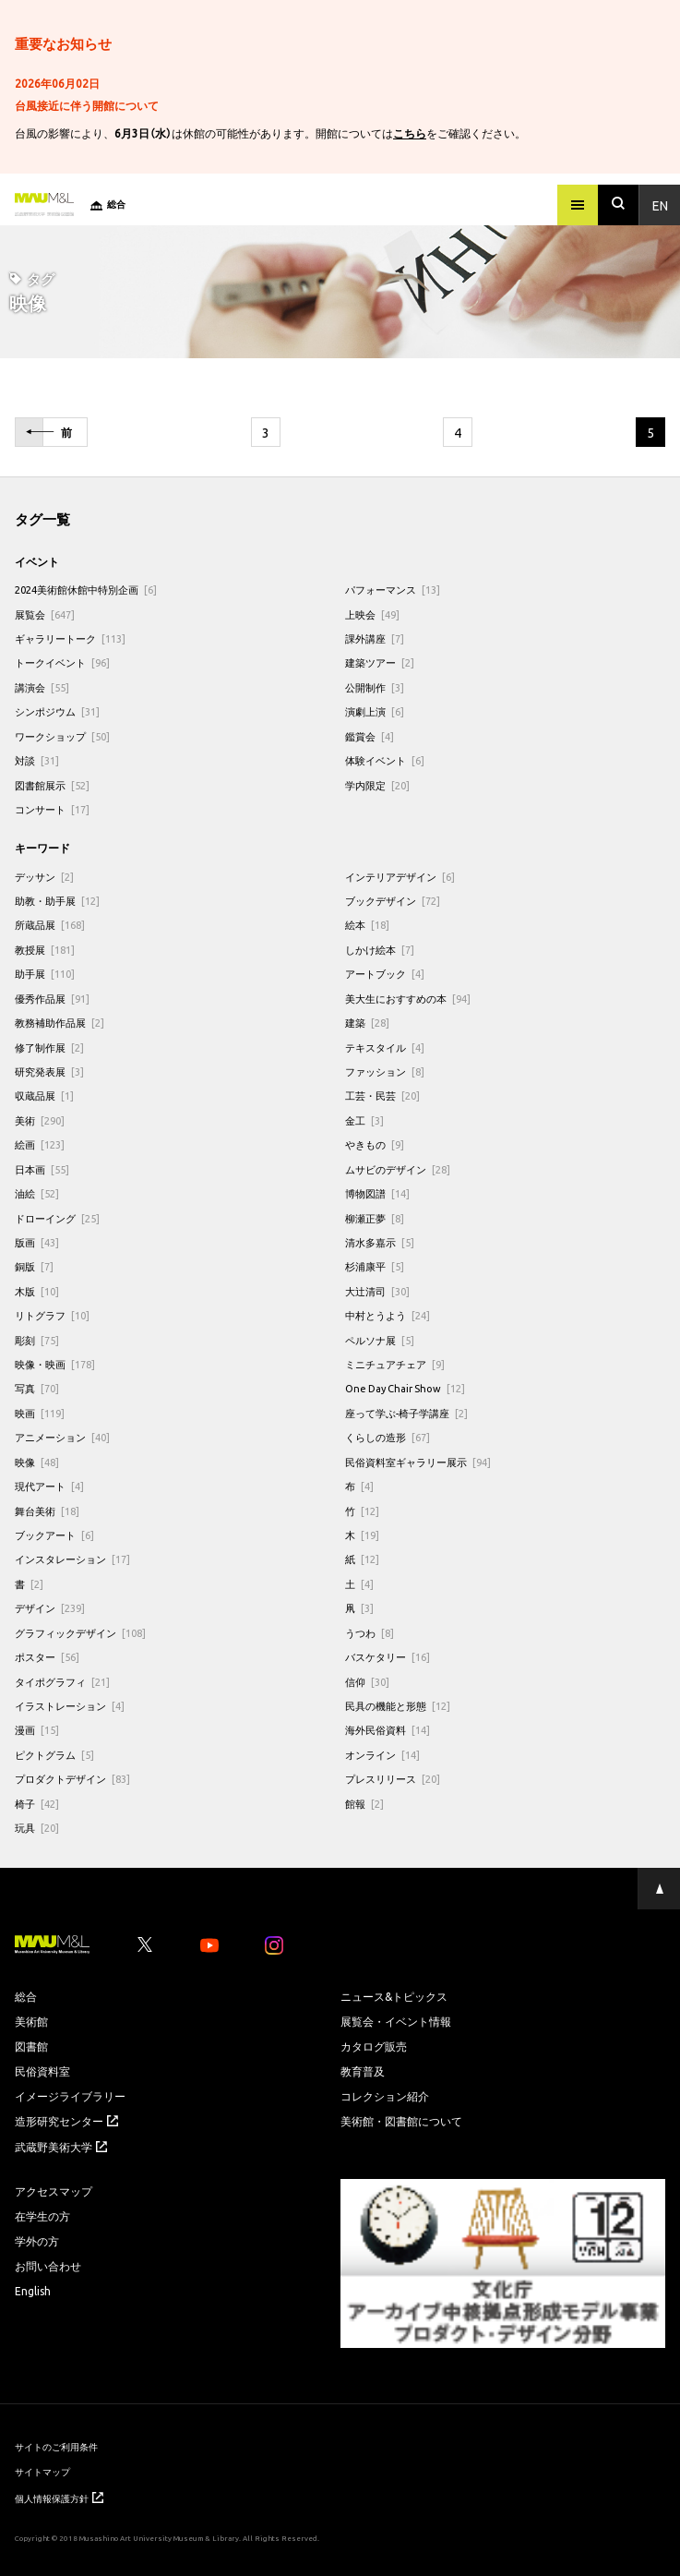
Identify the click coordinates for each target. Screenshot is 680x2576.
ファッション (384, 1071)
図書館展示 (52, 785)
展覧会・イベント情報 (395, 2021)
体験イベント (384, 760)
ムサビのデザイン (397, 1169)
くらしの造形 (387, 1437)
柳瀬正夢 (374, 1218)
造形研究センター (66, 2121)
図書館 (31, 2046)
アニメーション (62, 1437)
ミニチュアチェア (395, 1364)
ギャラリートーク (70, 638)
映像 (37, 1462)
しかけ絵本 (379, 949)
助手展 (45, 973)
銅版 (34, 1266)
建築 (367, 1022)
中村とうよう (387, 1315)
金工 (364, 1120)
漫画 (37, 1730)
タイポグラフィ (62, 1682)
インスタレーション (72, 1559)
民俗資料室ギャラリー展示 (418, 1462)
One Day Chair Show (405, 1388)
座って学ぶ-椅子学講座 (406, 1413)
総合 (26, 1996)
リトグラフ (52, 1315)
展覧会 (45, 614)
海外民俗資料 (387, 1730)
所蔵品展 (50, 925)
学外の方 (37, 2241)
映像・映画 (55, 1364)
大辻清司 (377, 1291)
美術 (40, 1120)
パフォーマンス (392, 589)
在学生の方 (42, 2216)
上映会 (372, 614)
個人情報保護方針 (59, 2498)
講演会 (42, 687)
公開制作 (374, 687)
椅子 (37, 1804)
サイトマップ (42, 2471)
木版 (37, 1291)
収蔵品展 (44, 1095)
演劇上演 (374, 711)
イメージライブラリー (70, 2096)
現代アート (49, 1486)
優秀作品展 (52, 998)
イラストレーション (70, 1706)
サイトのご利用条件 (56, 2446)
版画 (37, 1242)
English (33, 2290)
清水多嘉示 (379, 1242)
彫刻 (37, 1340)
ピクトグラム (54, 1755)
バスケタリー (387, 1657)
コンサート (52, 809)
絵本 (367, 925)
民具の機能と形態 (397, 1706)
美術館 (31, 2021)
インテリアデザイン (400, 877)
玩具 (37, 1828)
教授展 (45, 949)
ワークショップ (62, 736)
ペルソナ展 (379, 1340)
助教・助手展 (57, 901)
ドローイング (57, 1218)
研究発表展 (49, 1071)
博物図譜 (377, 1193)
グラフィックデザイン (80, 1633)
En (660, 205)
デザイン (50, 1608)
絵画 (40, 1144)
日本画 (42, 1169)
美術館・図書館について (401, 2121)
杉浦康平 (374, 1266)
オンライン (382, 1755)
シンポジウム (57, 711)
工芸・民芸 (382, 1095)
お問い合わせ (48, 2265)
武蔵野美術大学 (61, 2146)
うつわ (369, 1633)
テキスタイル (384, 1047)
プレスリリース (392, 1779)
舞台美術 (47, 1511)
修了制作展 (49, 1047)
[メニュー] (577, 205)
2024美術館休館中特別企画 (86, 589)
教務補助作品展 (59, 1022)
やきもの (374, 1144)
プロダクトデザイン (72, 1779)
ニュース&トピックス (393, 1996)
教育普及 (362, 2071)
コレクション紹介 (384, 2096)
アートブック (384, 973)
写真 (37, 1388)
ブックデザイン (392, 901)
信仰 (367, 1682)
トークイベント (62, 662)
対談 (37, 760)
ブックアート (54, 1535)
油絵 (37, 1193)
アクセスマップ (53, 2191)
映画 (40, 1413)
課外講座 (374, 638)
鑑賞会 (369, 736)
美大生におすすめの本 (408, 998)
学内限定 (377, 785)
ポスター (47, 1657)
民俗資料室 (42, 2071)
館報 (364, 1804)
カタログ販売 (373, 2046)
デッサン (44, 877)
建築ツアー (379, 662)
